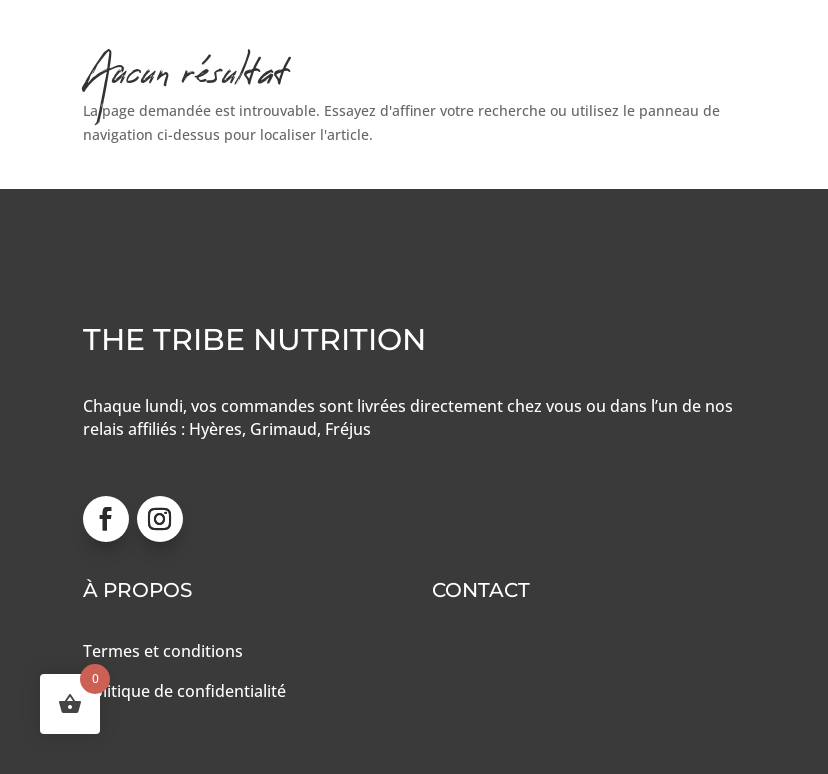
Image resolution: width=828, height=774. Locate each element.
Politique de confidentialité (184, 691)
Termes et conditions (163, 651)
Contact (481, 590)
